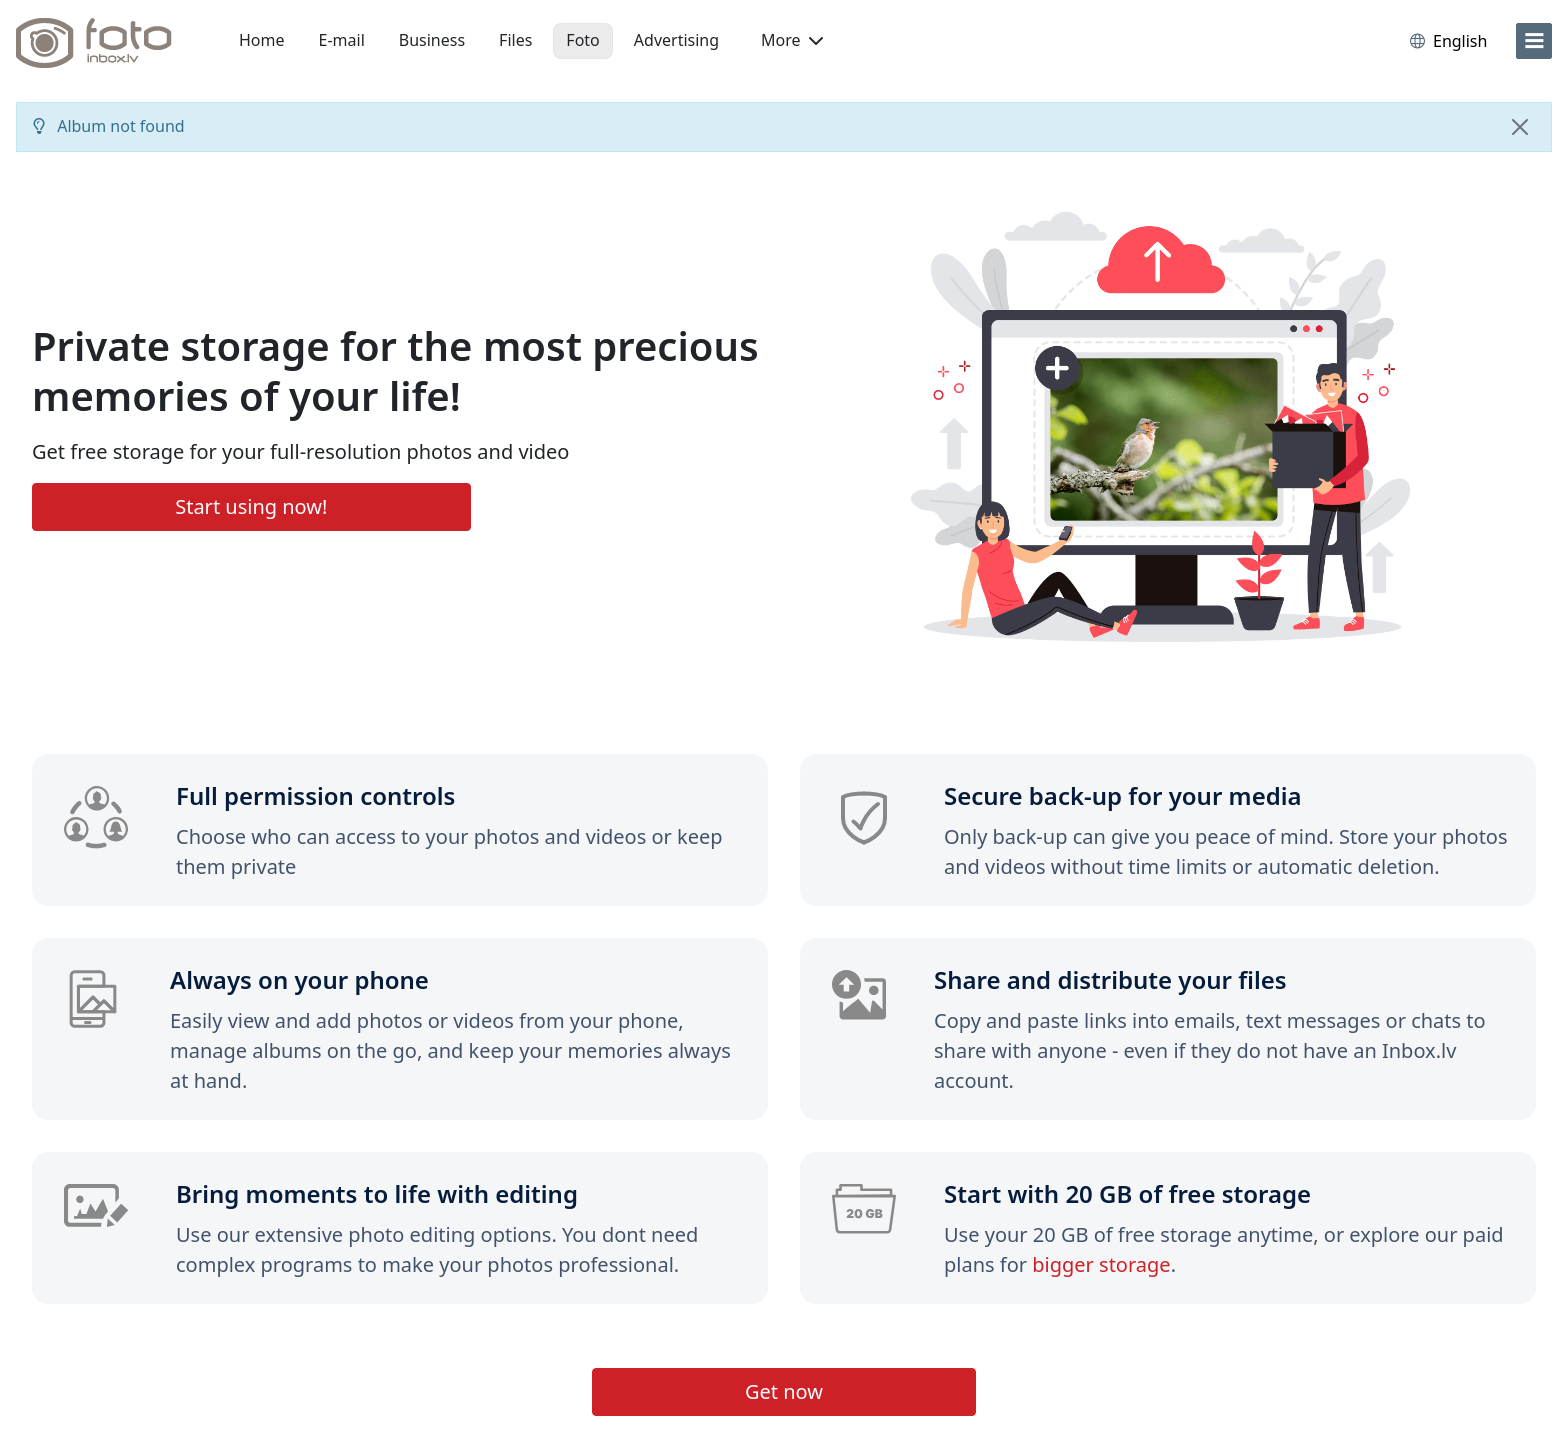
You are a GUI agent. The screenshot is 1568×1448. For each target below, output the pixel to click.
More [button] (792, 40)
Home (262, 40)
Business (432, 40)
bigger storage (1101, 1264)
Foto (582, 40)
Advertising (676, 40)
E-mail (342, 40)
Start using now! (251, 506)
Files (515, 40)
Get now (784, 1391)
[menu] (1534, 41)
